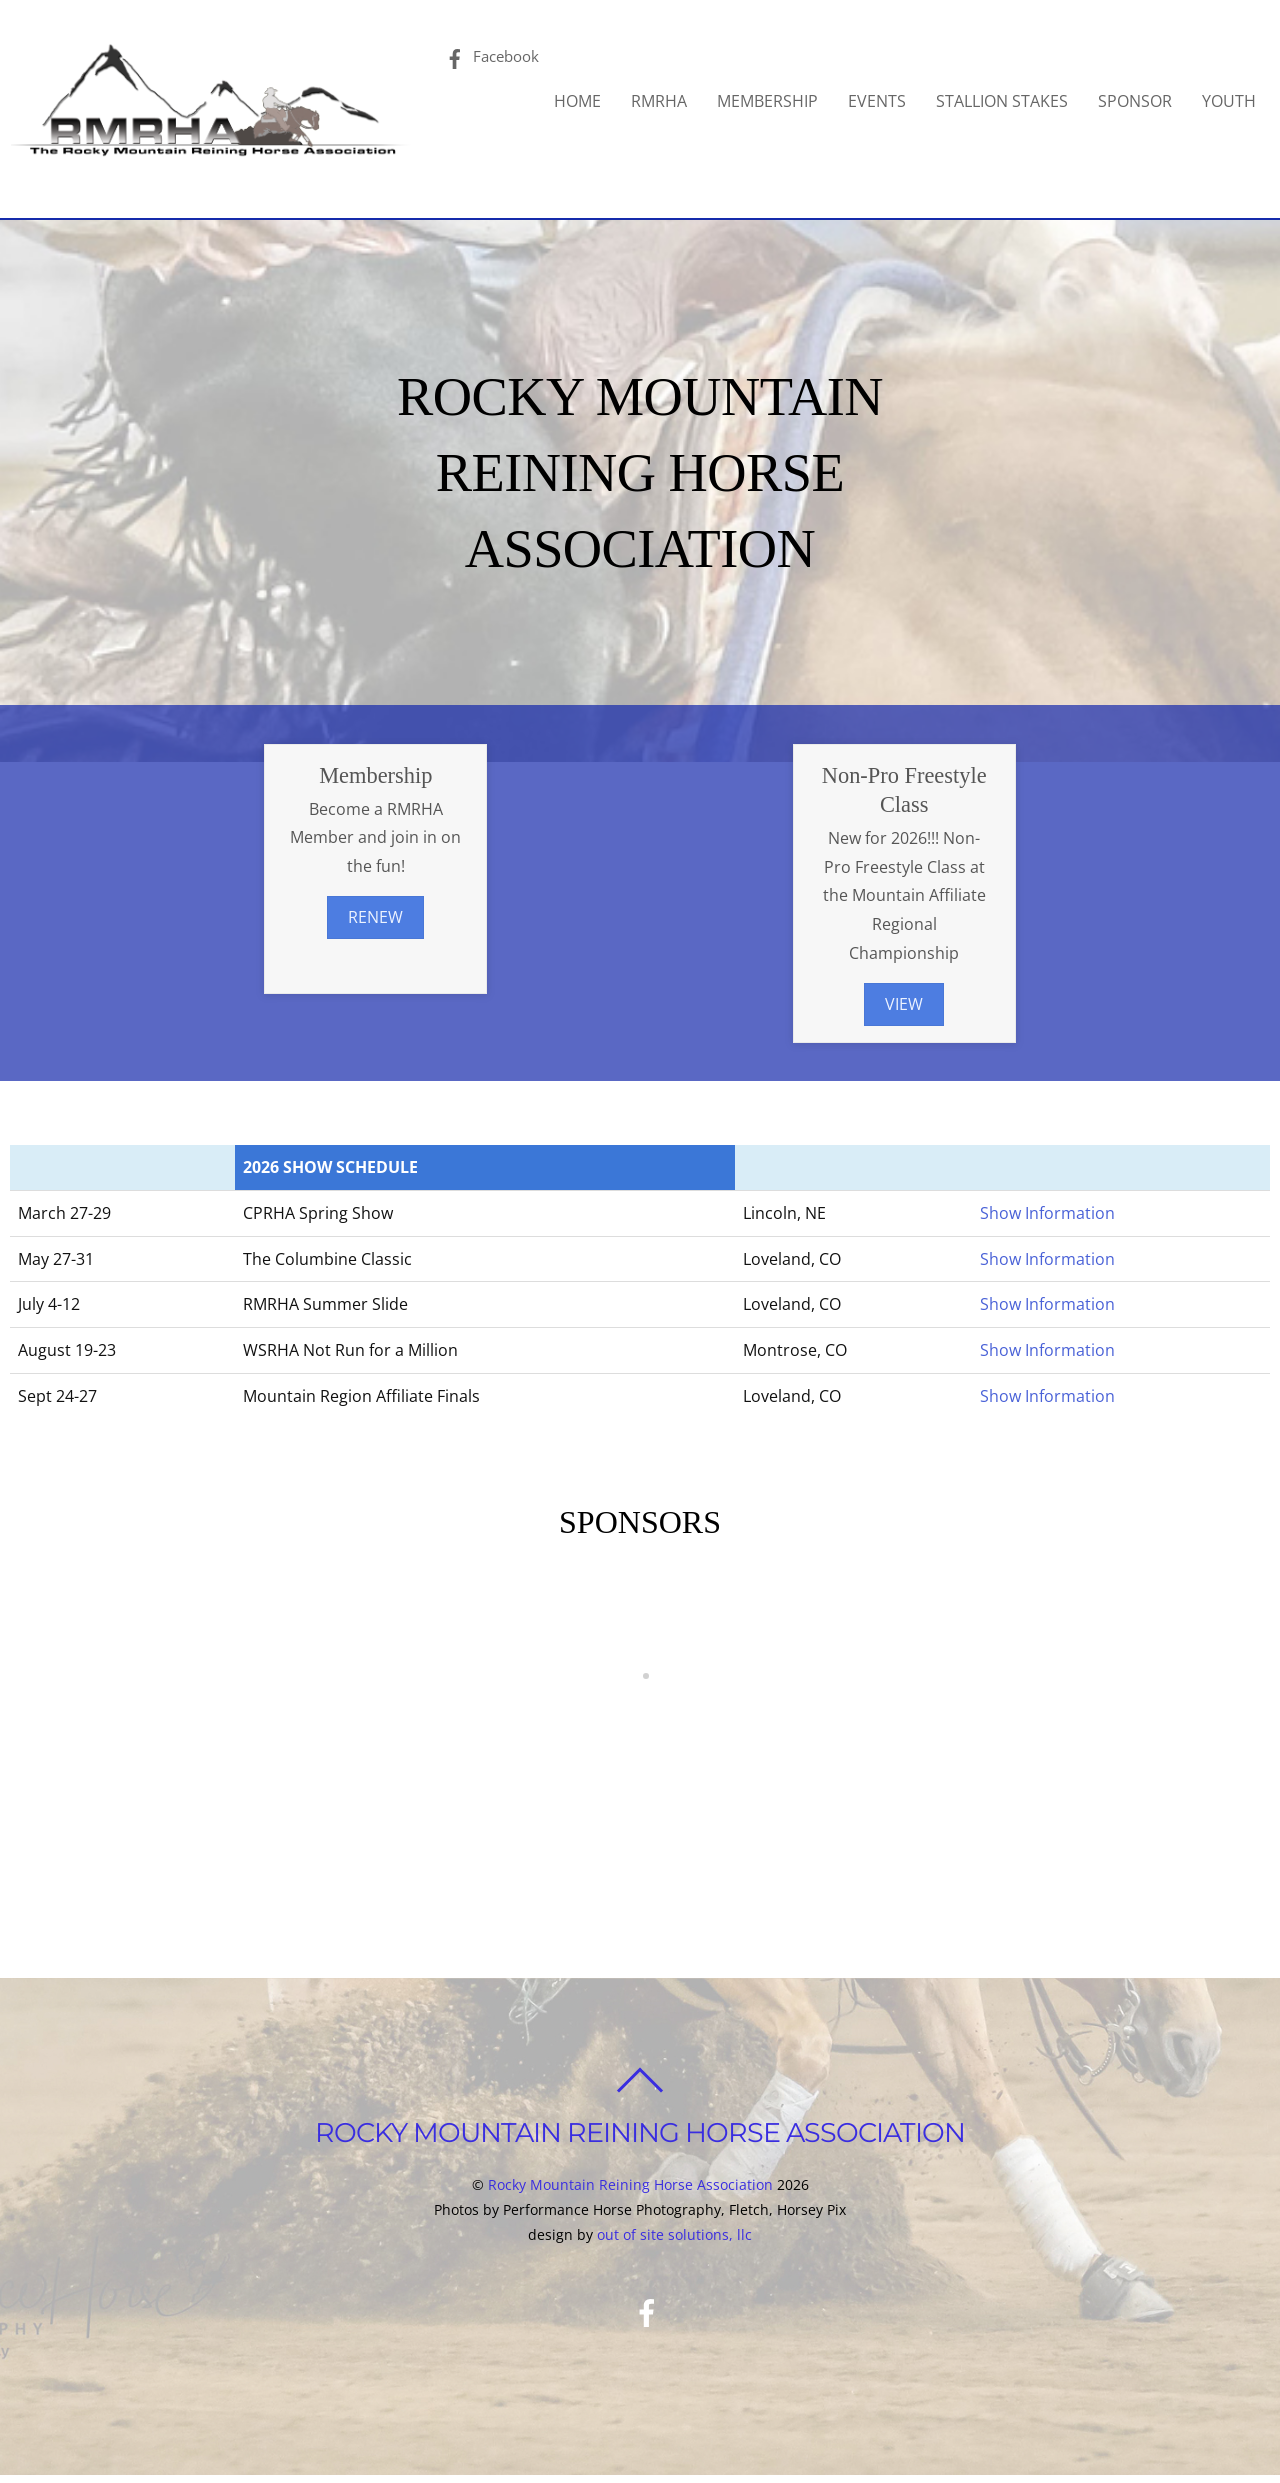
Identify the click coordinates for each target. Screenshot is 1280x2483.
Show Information (1047, 1219)
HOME (583, 104)
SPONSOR (1141, 104)
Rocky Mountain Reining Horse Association (630, 2222)
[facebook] (647, 2350)
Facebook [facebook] (484, 59)
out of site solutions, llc (674, 2272)
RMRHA (665, 104)
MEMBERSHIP (773, 104)
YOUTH (1235, 104)
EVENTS (883, 104)
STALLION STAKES (1008, 104)
